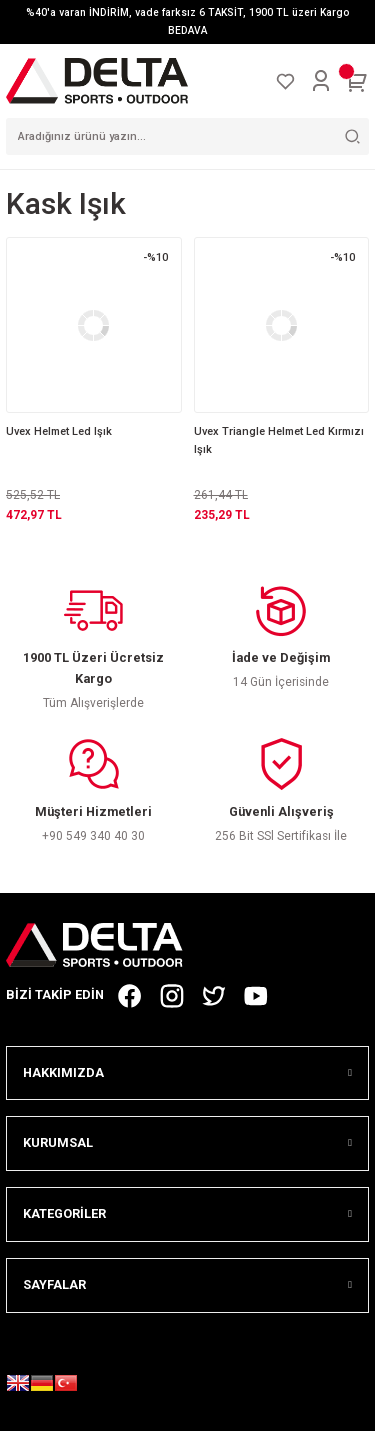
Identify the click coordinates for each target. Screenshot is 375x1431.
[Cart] (357, 81)
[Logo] (97, 80)
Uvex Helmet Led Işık (59, 431)
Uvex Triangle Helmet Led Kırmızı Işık (279, 440)
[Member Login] (321, 81)
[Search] (187, 136)
